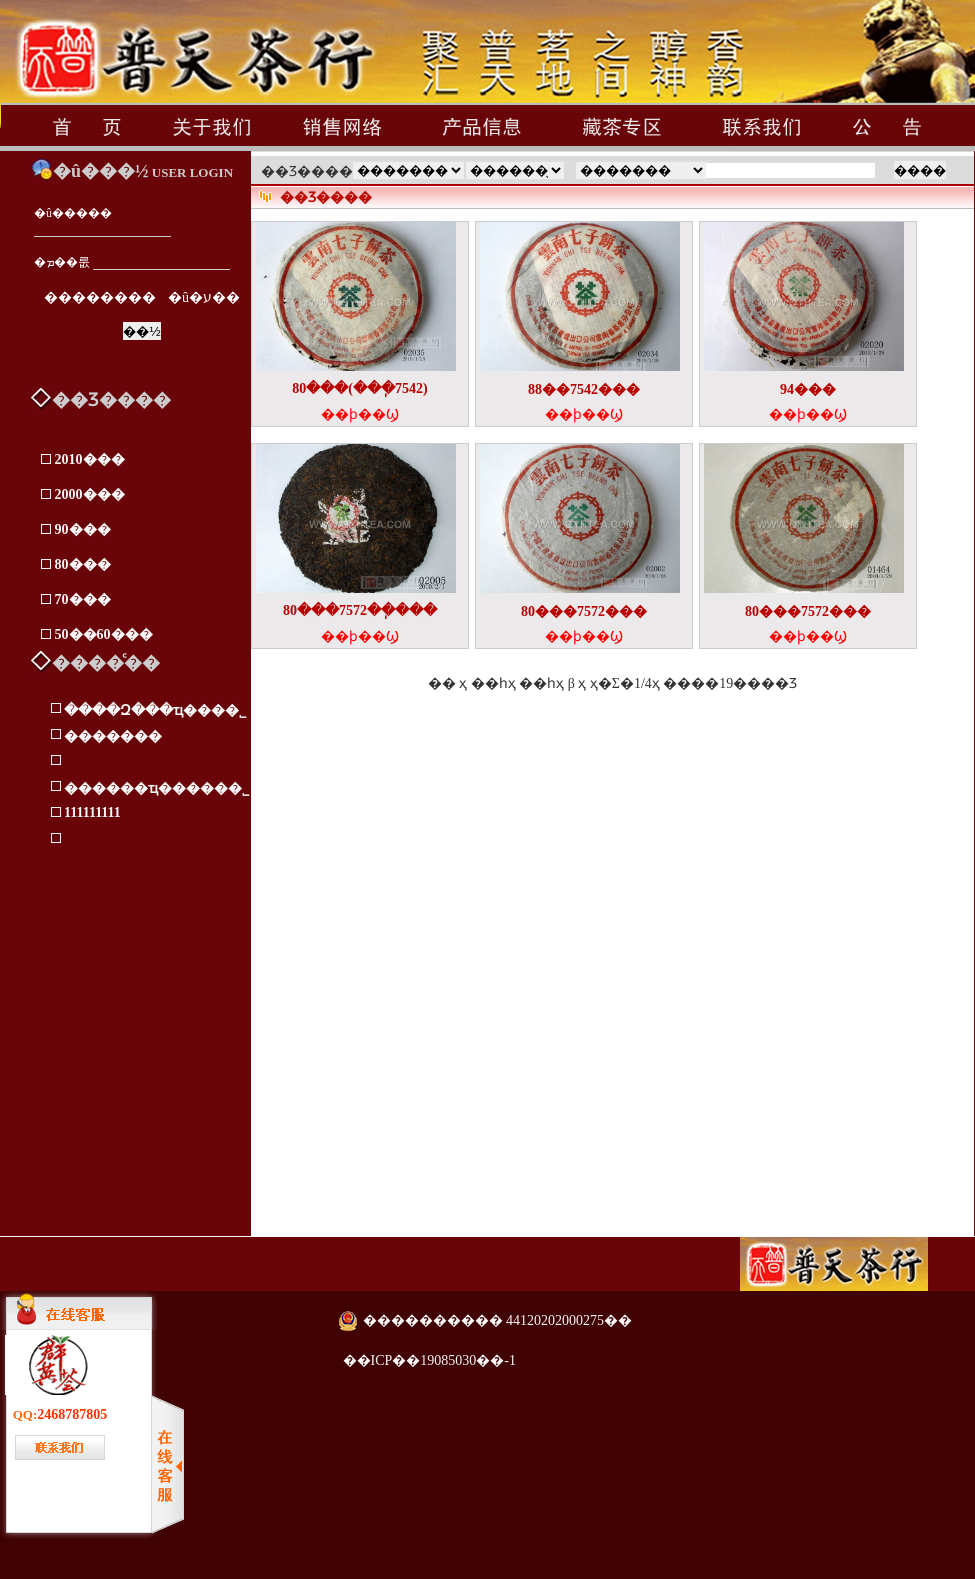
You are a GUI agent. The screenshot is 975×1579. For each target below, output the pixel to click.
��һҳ (541, 683)
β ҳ (577, 683)
